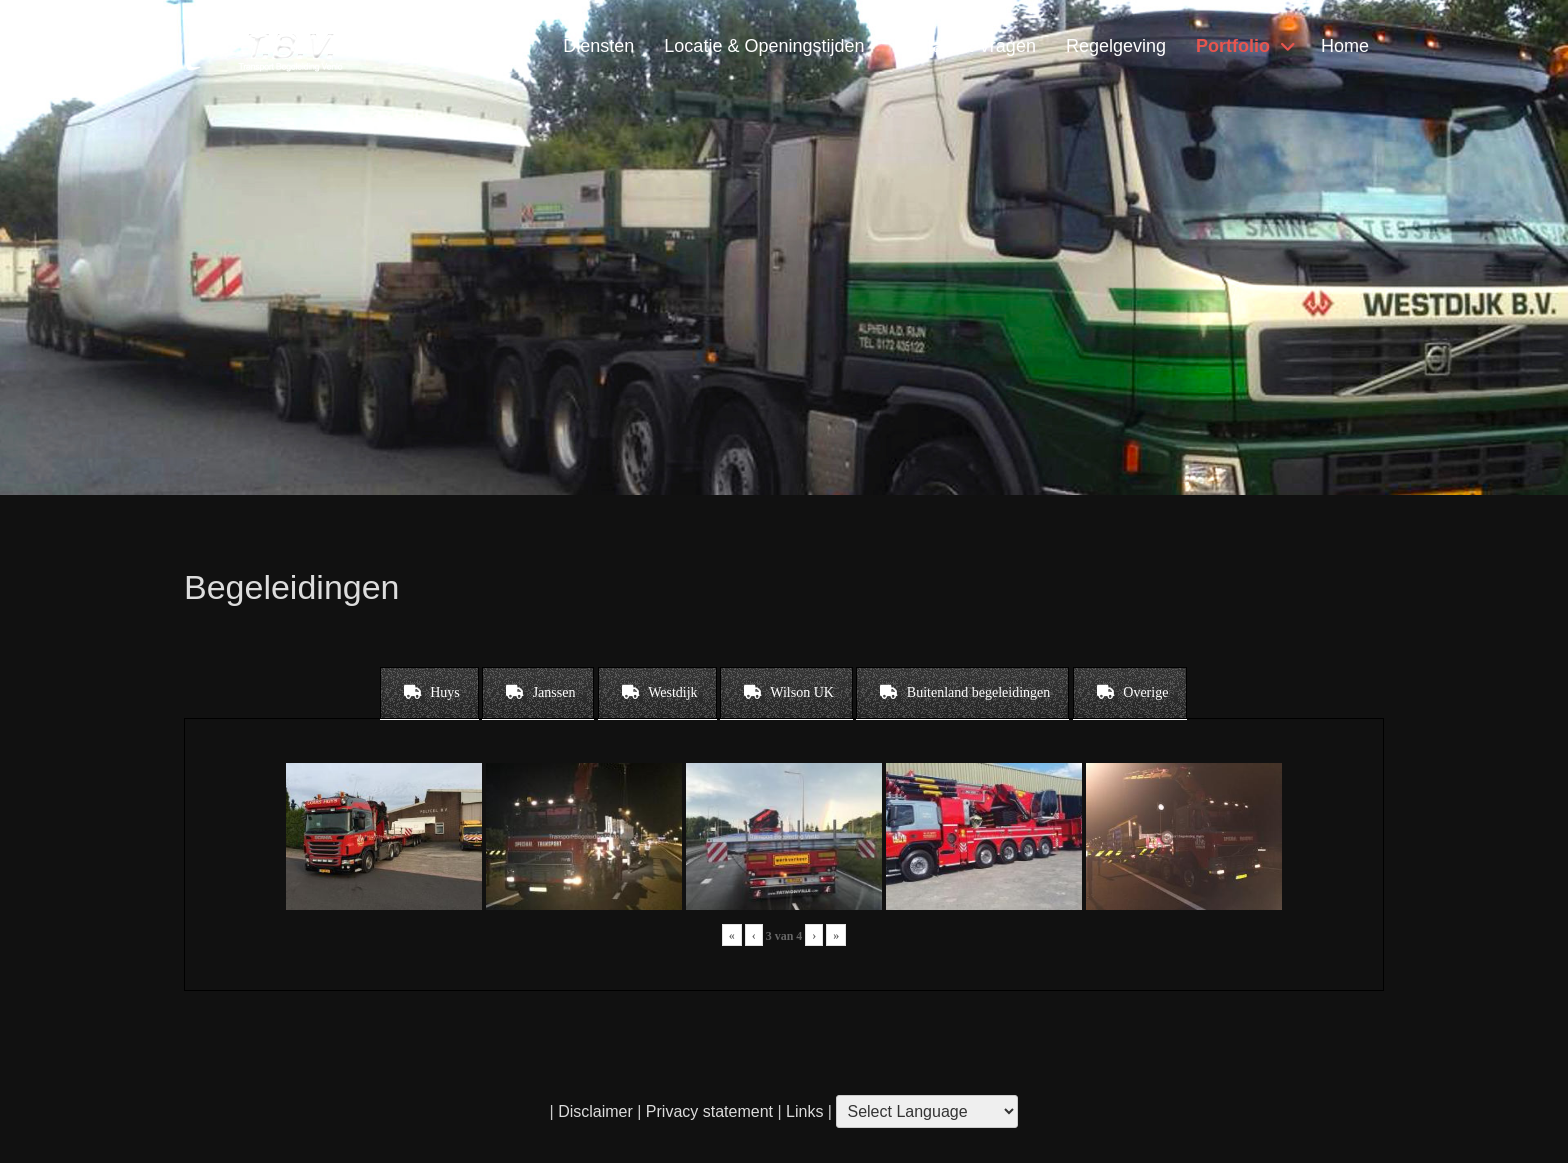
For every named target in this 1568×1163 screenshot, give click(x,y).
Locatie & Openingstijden (764, 46)
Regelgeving (1116, 46)
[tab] (429, 693)
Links (803, 1111)
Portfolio (1233, 46)
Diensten (598, 46)
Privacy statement (709, 1111)
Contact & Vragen (964, 46)
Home (1345, 46)
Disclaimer (595, 1111)
